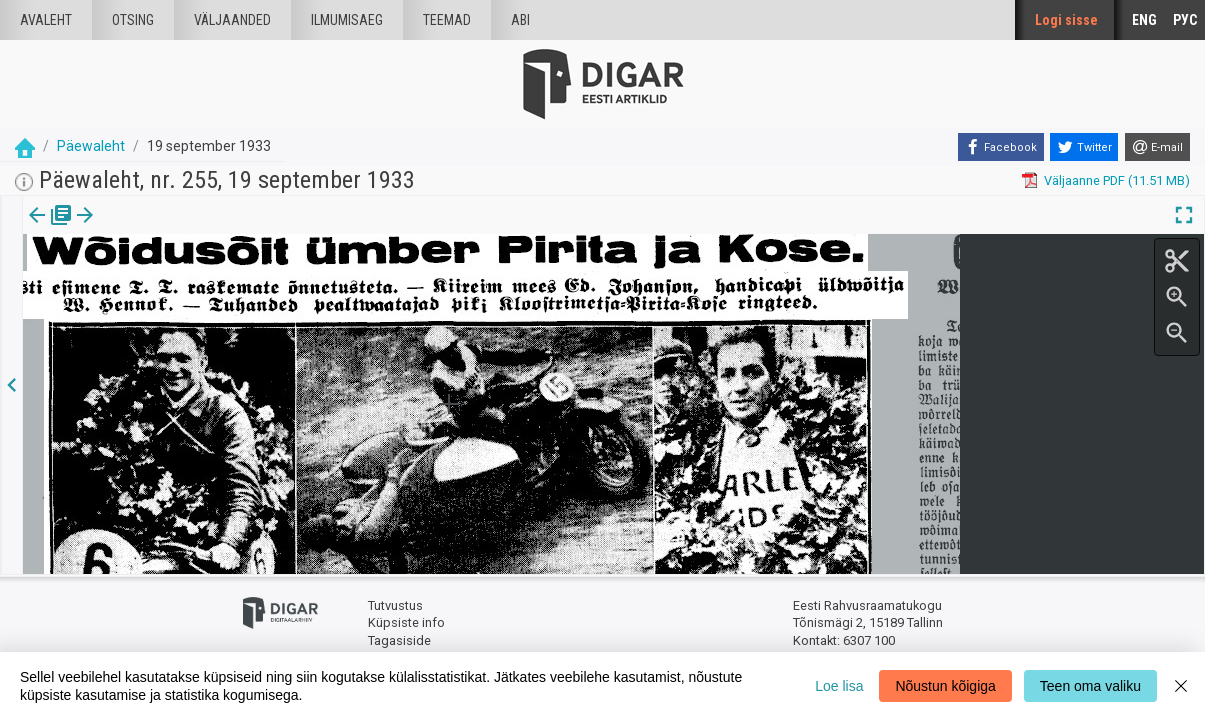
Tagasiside (399, 640)
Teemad (447, 20)
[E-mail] (1157, 147)
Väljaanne (50, 229)
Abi (520, 20)
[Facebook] (1001, 147)
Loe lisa (839, 686)
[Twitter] (1084, 147)
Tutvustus (395, 605)
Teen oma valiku (1090, 686)
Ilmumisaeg (347, 20)
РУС (1185, 20)
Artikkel (140, 229)
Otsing (133, 20)
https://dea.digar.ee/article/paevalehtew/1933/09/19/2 (182, 284)
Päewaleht (91, 146)
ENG (1144, 20)
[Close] (1181, 686)
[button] (171, 229)
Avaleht (46, 20)
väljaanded (232, 20)
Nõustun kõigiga (945, 686)
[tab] (50, 229)
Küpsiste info (406, 622)
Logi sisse (1066, 20)
